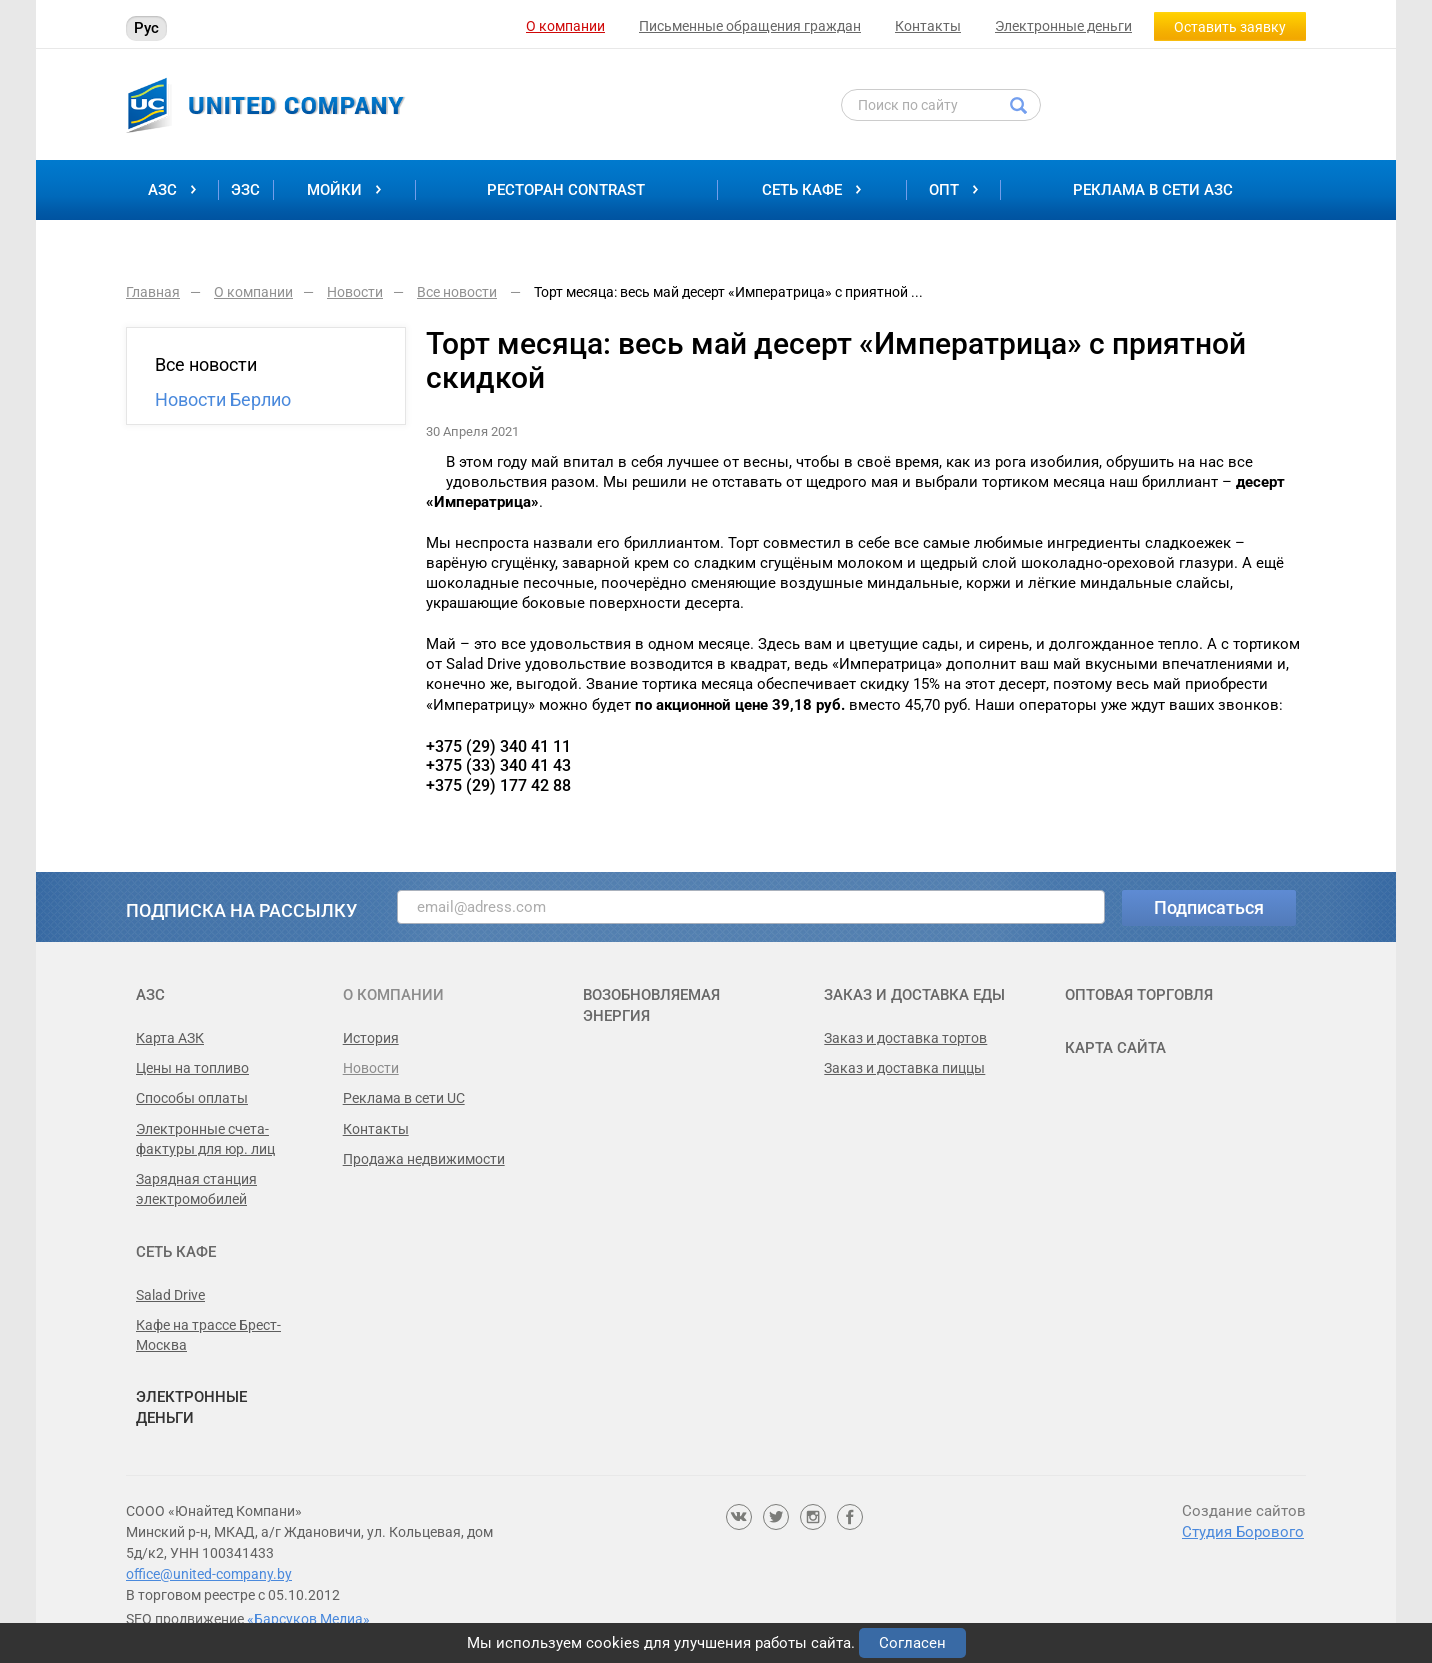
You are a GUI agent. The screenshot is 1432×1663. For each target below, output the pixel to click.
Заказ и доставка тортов (905, 1038)
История (371, 1038)
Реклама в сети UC (404, 1098)
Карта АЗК (170, 1038)
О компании (565, 26)
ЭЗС (245, 190)
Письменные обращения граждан (750, 26)
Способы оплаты (192, 1098)
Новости (371, 1068)
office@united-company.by (209, 1574)
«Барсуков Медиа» (308, 1619)
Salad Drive (170, 1295)
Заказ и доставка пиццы (904, 1068)
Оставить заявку (1230, 27)
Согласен (912, 1643)
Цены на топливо (192, 1068)
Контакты (928, 26)
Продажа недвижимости (424, 1159)
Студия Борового (1243, 1532)
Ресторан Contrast (566, 190)
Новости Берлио (223, 399)
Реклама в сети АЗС (1153, 190)
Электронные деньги (1063, 26)
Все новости (206, 364)
